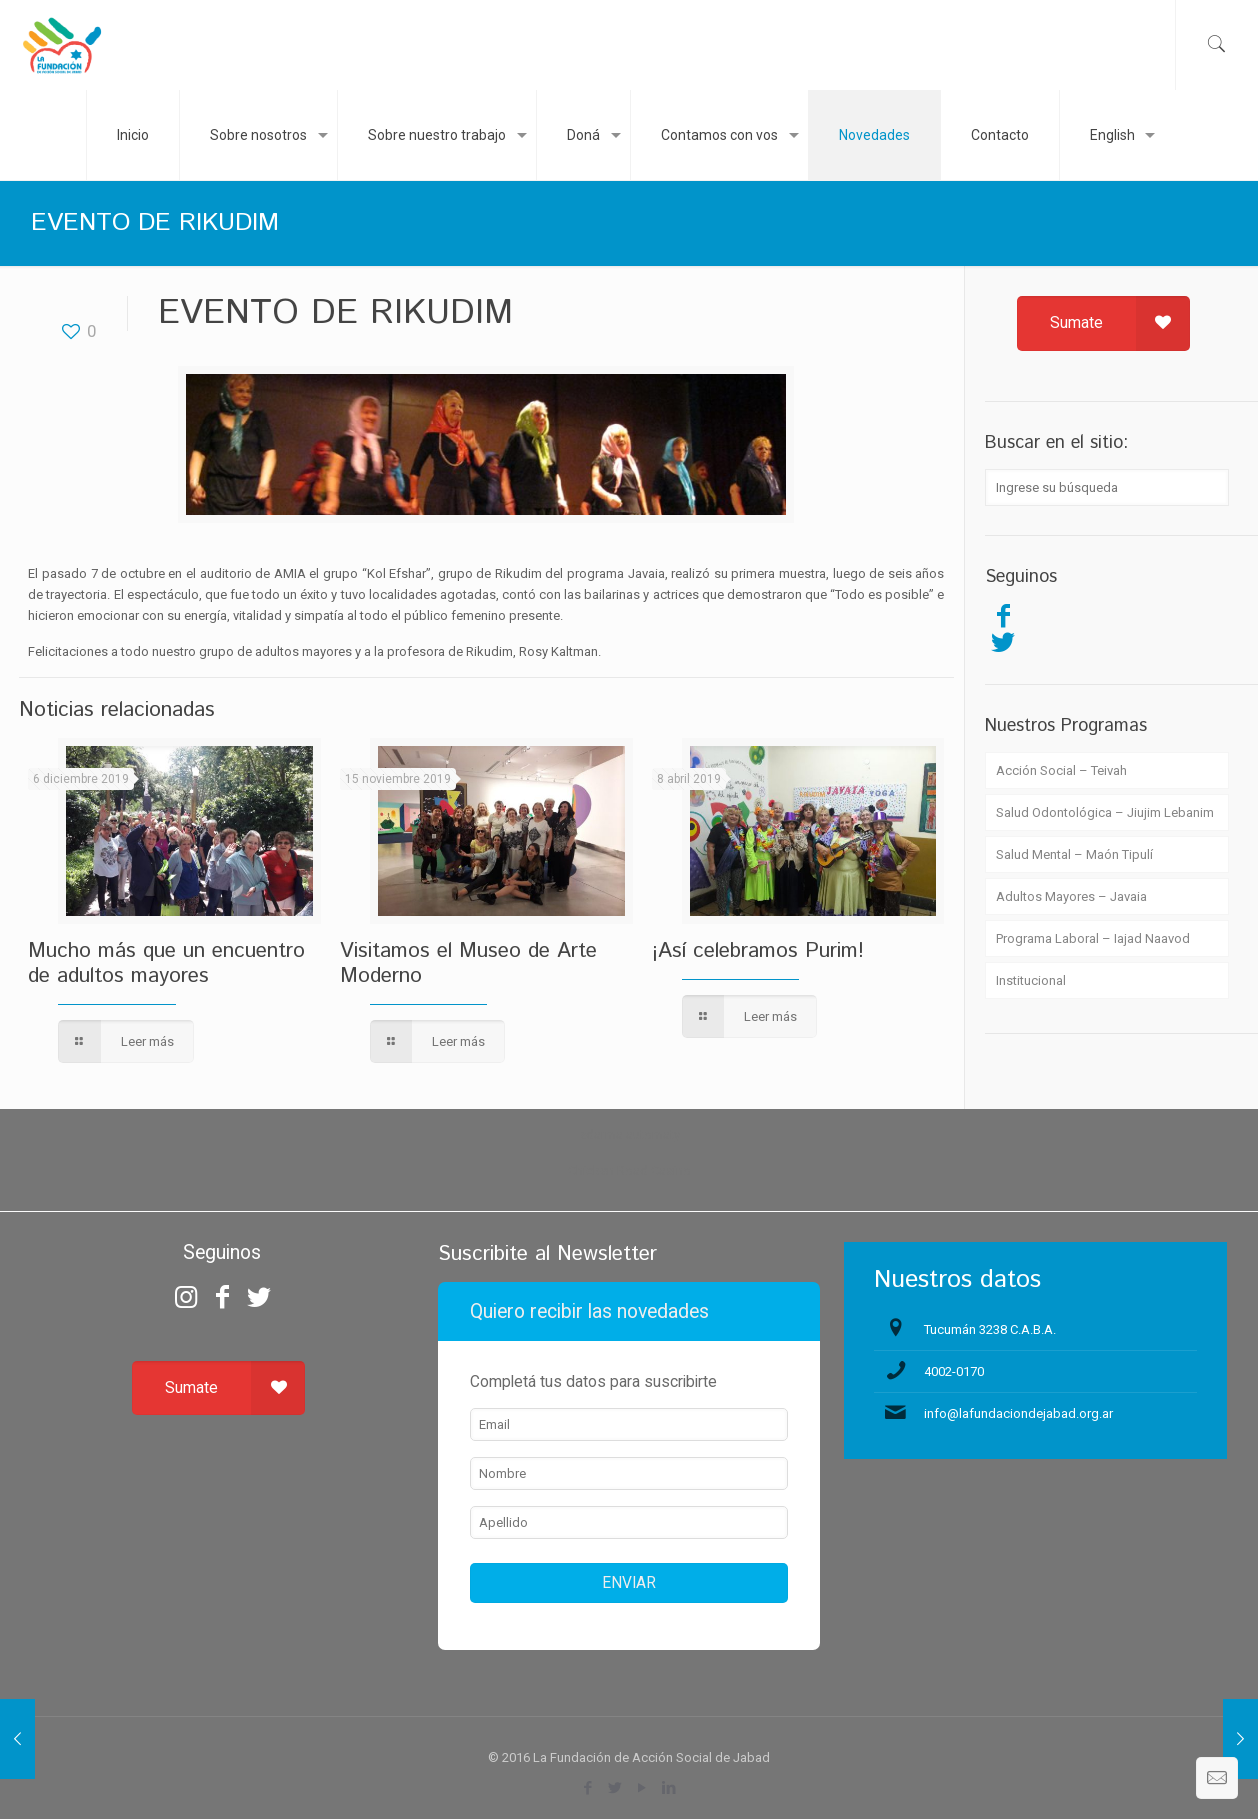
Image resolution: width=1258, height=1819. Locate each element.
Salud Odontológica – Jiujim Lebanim (1105, 812)
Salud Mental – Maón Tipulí (1074, 854)
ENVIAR (629, 1583)
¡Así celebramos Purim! (758, 951)
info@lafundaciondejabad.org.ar (1018, 1413)
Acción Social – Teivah (1061, 770)
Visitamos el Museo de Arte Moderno (468, 963)
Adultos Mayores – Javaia (1071, 896)
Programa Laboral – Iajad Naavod (1093, 938)
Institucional (1031, 980)
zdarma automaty (629, 1134)
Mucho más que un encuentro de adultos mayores (166, 963)
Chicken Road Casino (629, 1170)
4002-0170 (954, 1371)
